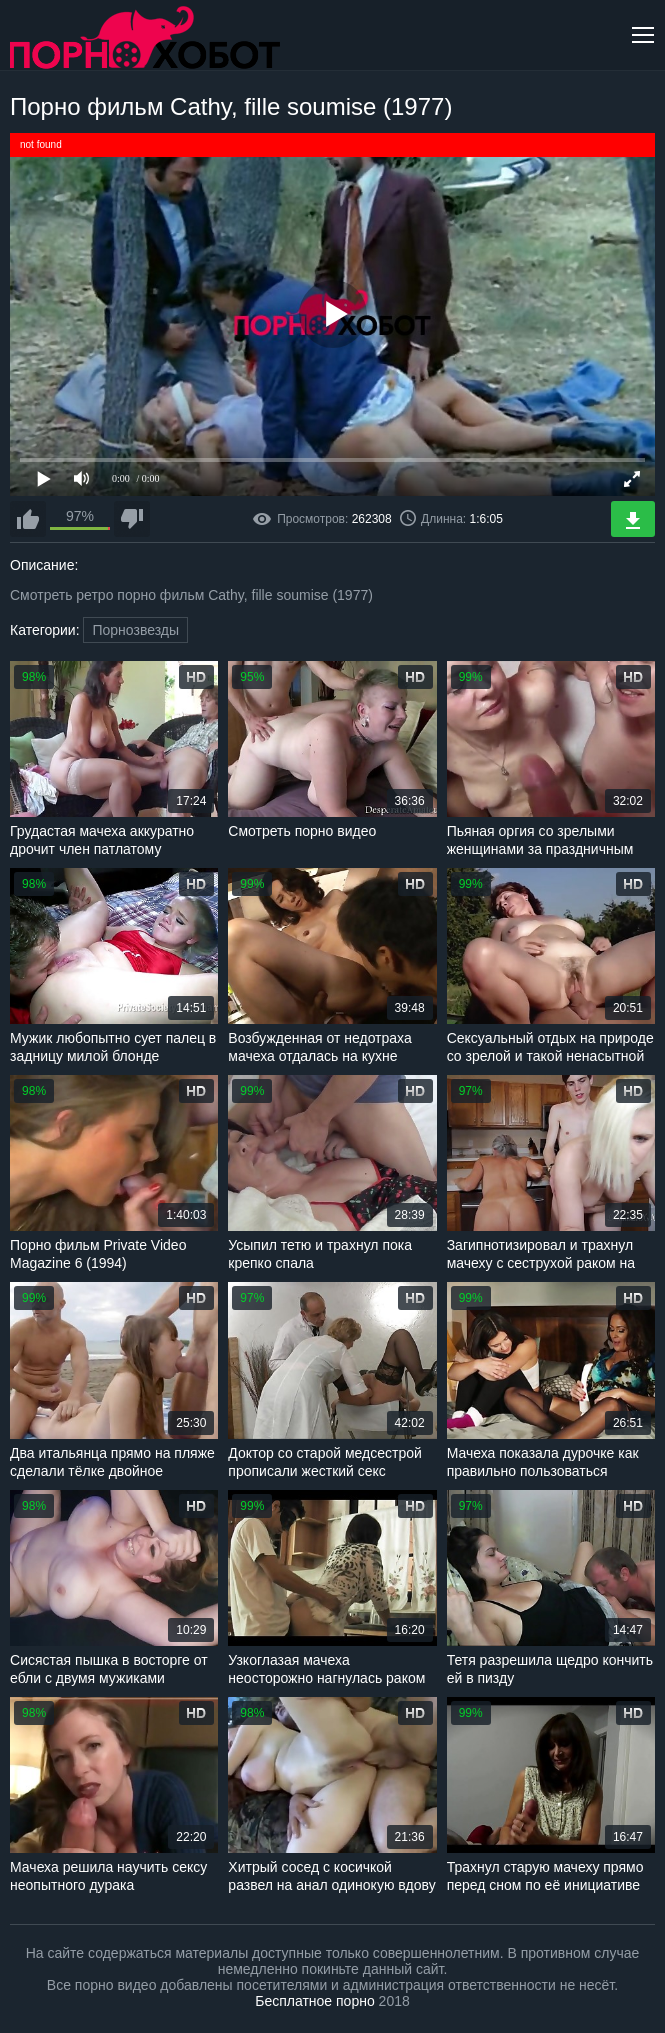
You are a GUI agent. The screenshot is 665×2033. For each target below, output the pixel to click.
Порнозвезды (135, 630)
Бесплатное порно (314, 2001)
